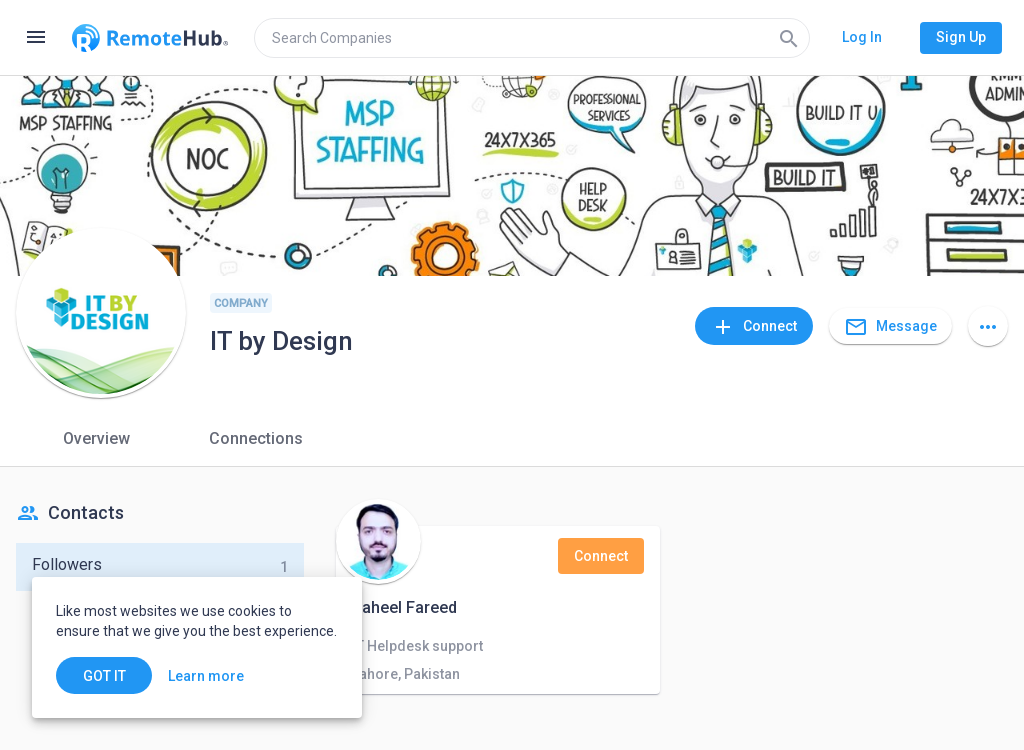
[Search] (789, 38)
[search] (532, 38)
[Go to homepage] (150, 38)
